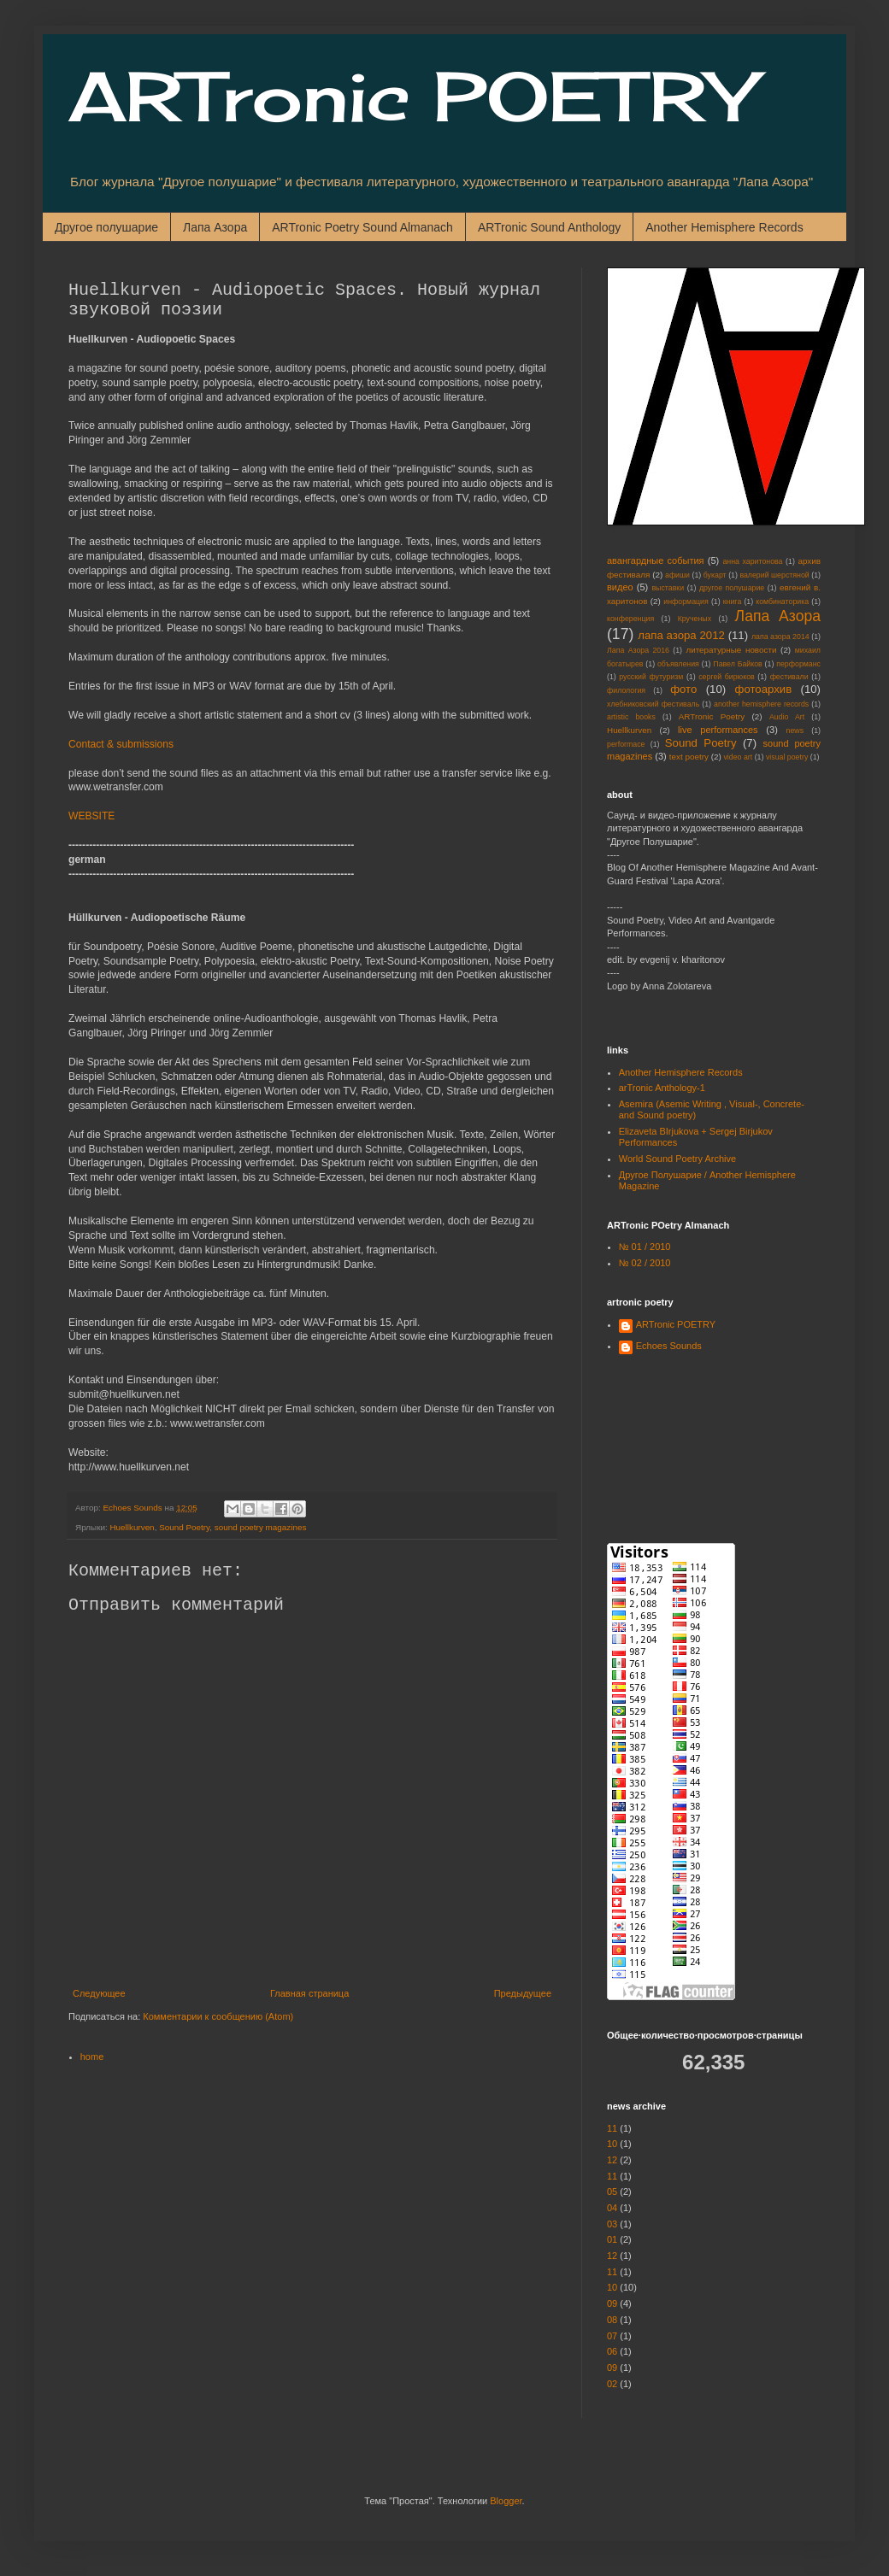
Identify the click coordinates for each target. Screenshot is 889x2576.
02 (612, 2384)
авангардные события (655, 560)
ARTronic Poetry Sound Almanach (362, 227)
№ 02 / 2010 (645, 1263)
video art (737, 757)
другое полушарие (731, 588)
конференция (630, 618)
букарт (715, 575)
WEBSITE (91, 816)
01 (612, 2239)
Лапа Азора (215, 227)
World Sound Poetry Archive (677, 1158)
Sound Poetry (184, 1527)
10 (612, 2144)
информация (685, 601)
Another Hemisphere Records (724, 227)
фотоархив (763, 689)
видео (620, 587)
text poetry (689, 756)
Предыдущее (522, 1993)
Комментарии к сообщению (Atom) (218, 2016)
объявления (678, 664)
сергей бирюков (726, 676)
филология (626, 690)
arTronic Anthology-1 (662, 1088)
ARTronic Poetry (712, 716)
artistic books (631, 717)
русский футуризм (651, 676)
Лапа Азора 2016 (638, 650)
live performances (718, 730)
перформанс (798, 664)
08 (612, 2320)
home (92, 2056)
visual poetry (787, 757)
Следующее (99, 1993)
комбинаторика (782, 601)
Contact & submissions (121, 744)
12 (612, 2160)
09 (612, 2303)
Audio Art (786, 717)
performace (626, 744)
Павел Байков (737, 664)
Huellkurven (131, 1527)
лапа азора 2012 (681, 635)
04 (612, 2208)
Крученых (694, 618)
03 (612, 2224)
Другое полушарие (106, 227)
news (795, 730)
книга (732, 601)
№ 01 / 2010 (645, 1246)
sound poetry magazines (261, 1527)
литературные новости (731, 649)
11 (612, 2128)
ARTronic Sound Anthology (549, 227)
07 (612, 2336)
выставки (667, 588)
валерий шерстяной (774, 575)
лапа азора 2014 (780, 636)
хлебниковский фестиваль (653, 704)
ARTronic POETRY (411, 96)
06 (612, 2351)
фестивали (789, 676)
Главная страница (309, 1993)
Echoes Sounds (669, 1346)
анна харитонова (752, 561)
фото (683, 689)
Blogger (505, 2501)
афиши (677, 575)
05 (612, 2191)
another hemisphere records (761, 704)
